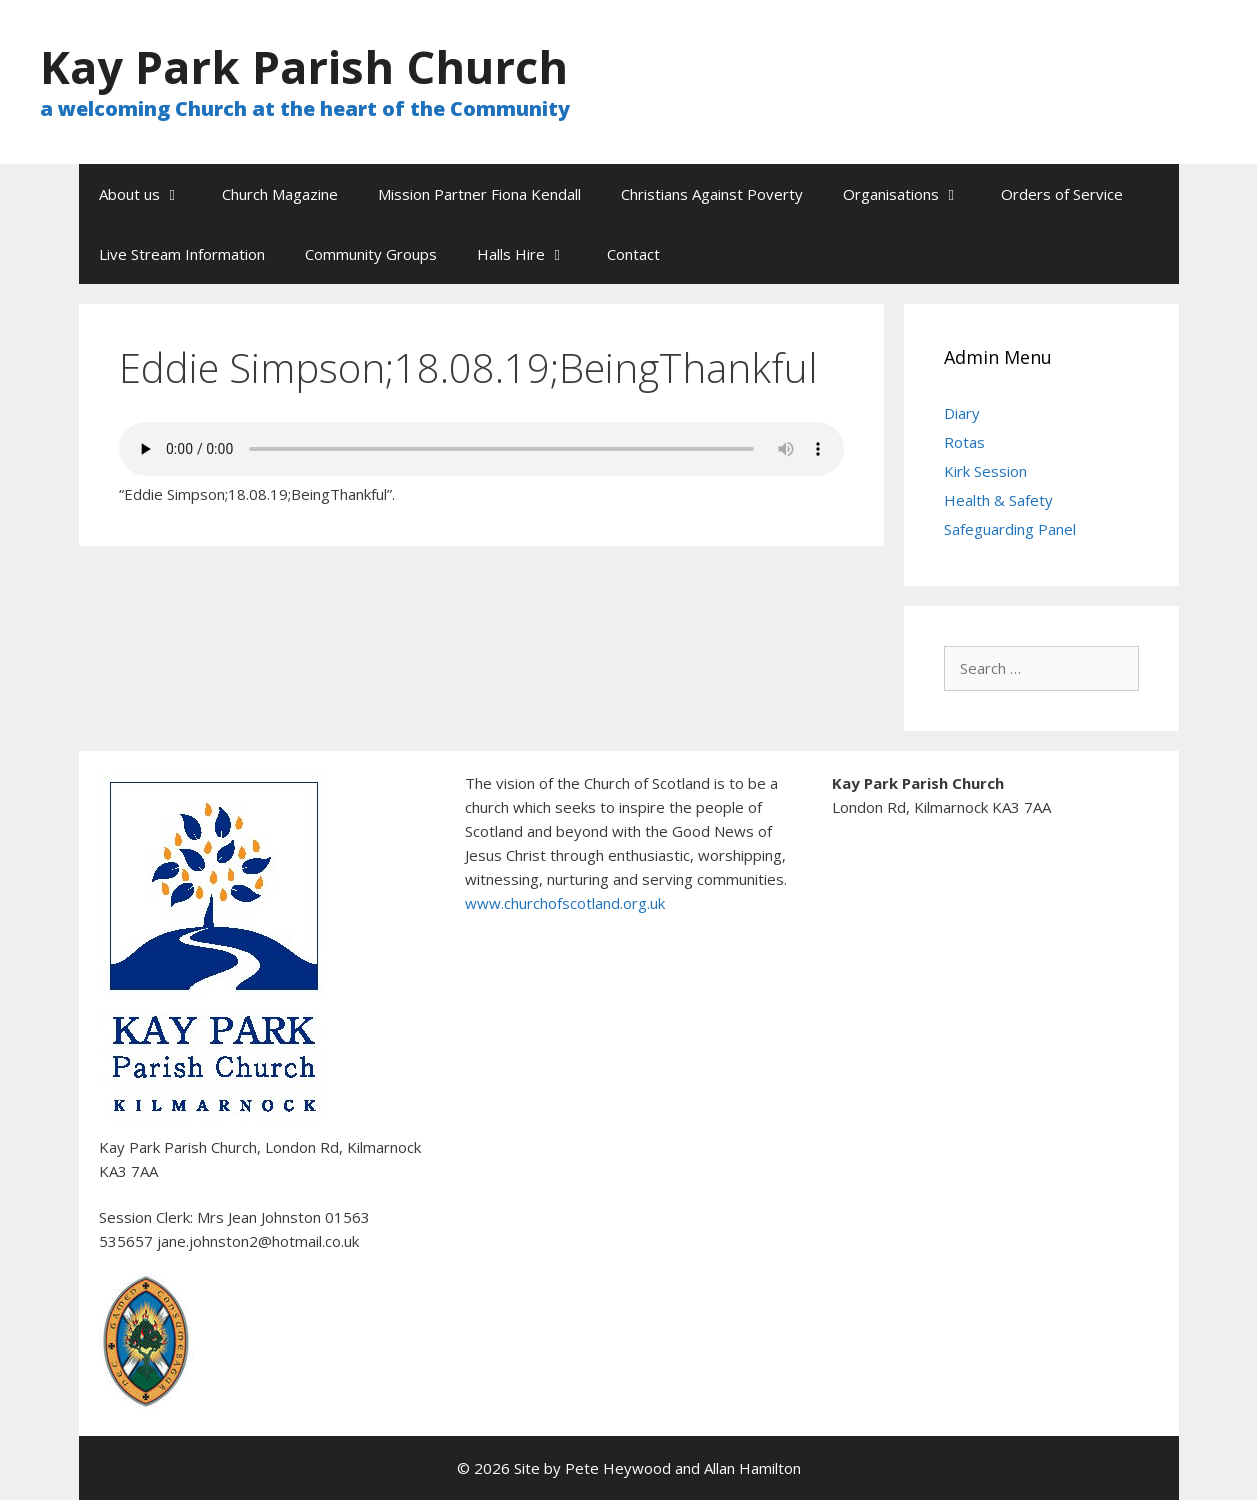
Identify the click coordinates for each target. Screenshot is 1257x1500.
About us (150, 194)
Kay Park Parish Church (304, 66)
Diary (962, 413)
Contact (633, 254)
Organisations (912, 194)
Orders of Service (1062, 194)
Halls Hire (532, 254)
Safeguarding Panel (1010, 529)
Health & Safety (998, 500)
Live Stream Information (182, 254)
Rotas (964, 442)
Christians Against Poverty (712, 194)
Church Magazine (280, 194)
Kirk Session (985, 471)
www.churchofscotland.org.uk (565, 903)
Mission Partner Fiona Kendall (479, 194)
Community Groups (371, 254)
